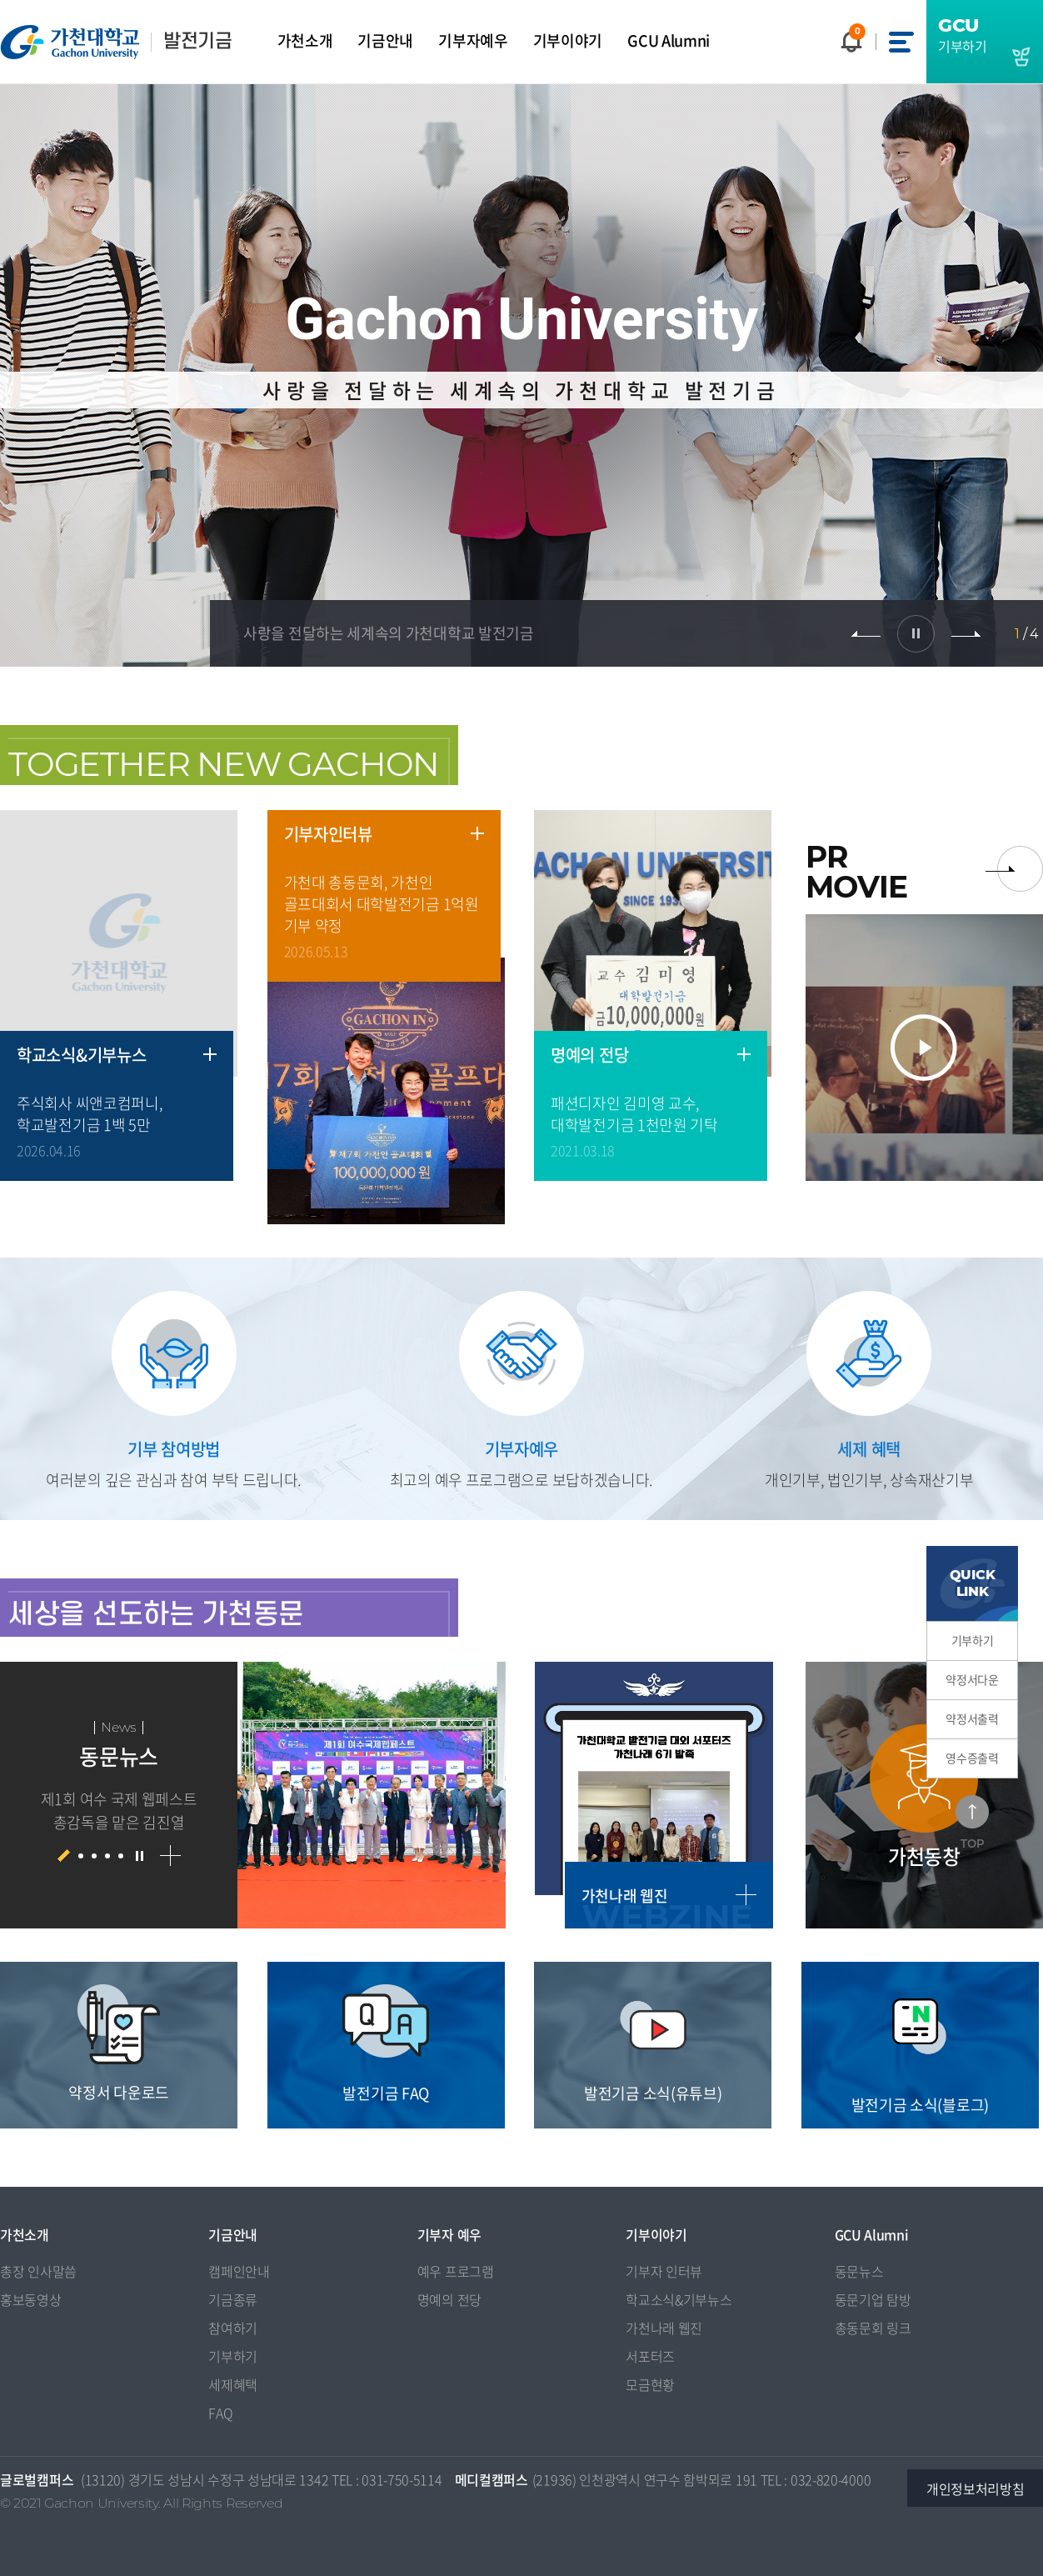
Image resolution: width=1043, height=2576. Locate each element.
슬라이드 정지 (916, 634)
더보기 (210, 1054)
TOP (973, 1843)
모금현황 (650, 2384)
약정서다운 (972, 1679)
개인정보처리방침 (975, 2488)
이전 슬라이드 (866, 634)
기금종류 (232, 2299)
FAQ (220, 2413)
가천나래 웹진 (664, 2328)
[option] (253, 1795)
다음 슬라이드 (966, 634)
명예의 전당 (449, 2299)
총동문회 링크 (873, 2328)
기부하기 (972, 1640)
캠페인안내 (239, 2271)
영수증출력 (972, 1757)
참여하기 (232, 2328)
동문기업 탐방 (873, 2299)
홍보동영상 (31, 2299)
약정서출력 (972, 1718)
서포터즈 (650, 2356)
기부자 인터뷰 (664, 2271)
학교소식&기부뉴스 (678, 2299)
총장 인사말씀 (38, 2271)
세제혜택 (232, 2384)
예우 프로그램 (455, 2271)
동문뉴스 (859, 2271)
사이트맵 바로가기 (901, 42)
